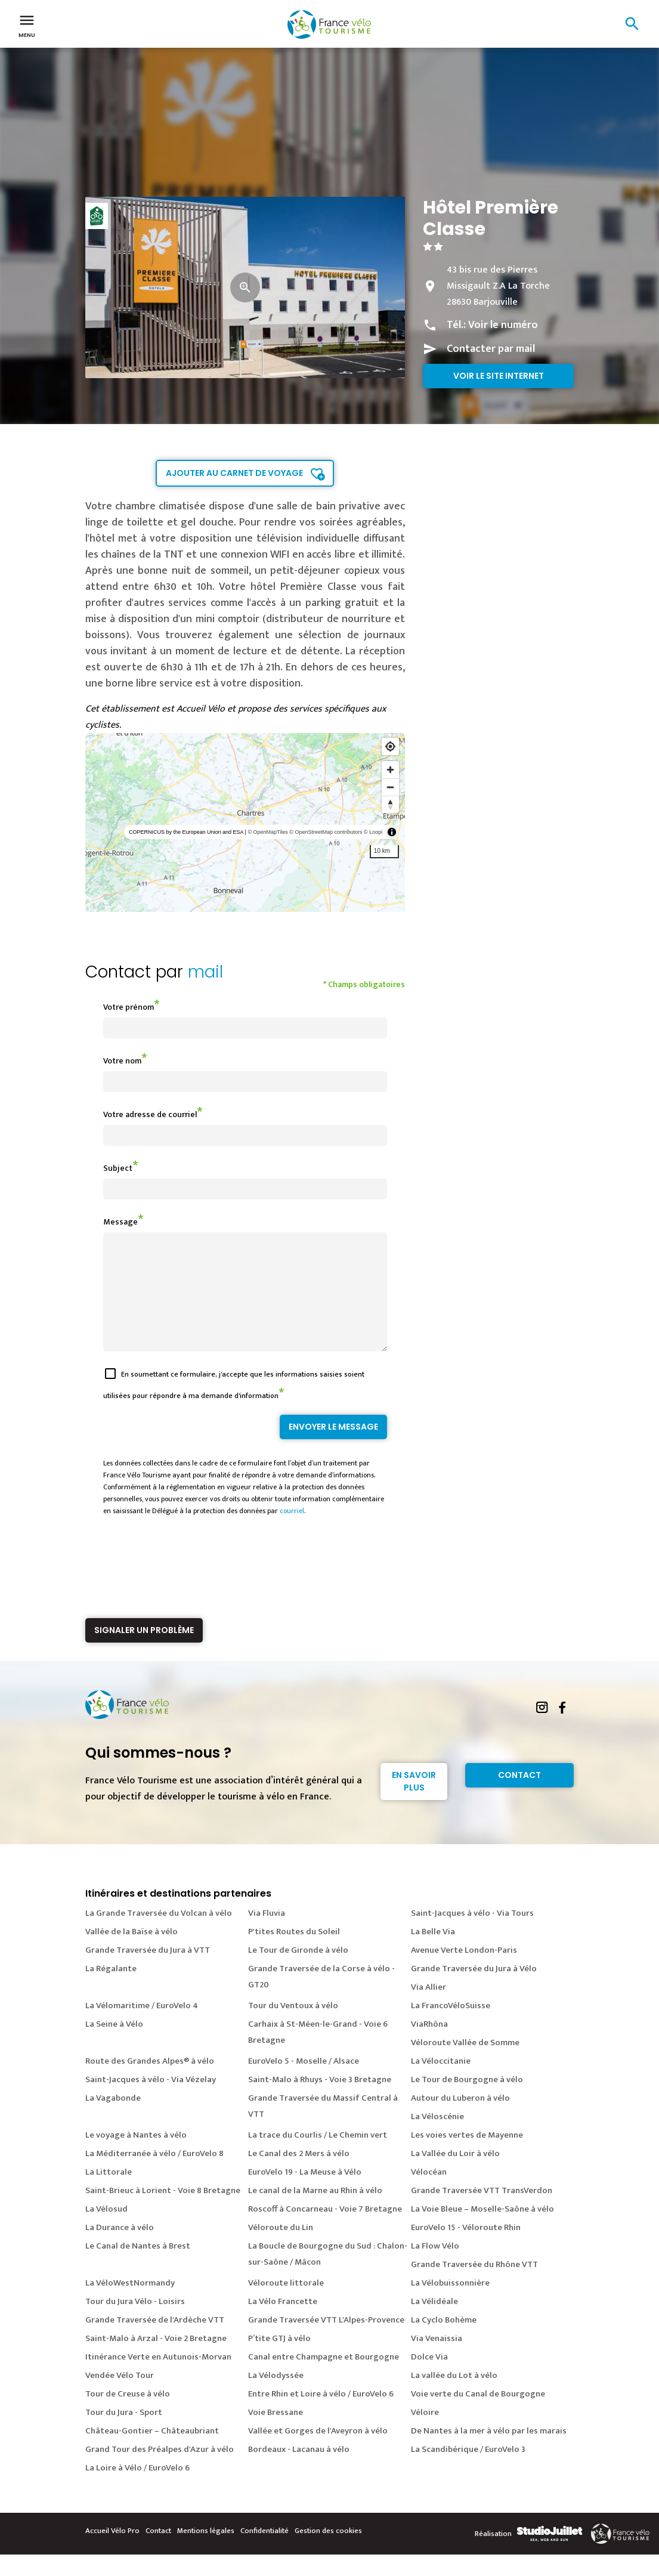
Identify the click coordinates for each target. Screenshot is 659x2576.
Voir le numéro (503, 325)
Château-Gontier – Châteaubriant (152, 2452)
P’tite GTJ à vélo (279, 2359)
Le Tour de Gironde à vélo (298, 1971)
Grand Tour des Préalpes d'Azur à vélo (159, 2470)
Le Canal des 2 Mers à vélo (298, 2174)
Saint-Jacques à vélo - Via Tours (472, 1934)
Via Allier (428, 2008)
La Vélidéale (434, 2322)
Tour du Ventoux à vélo (293, 2027)
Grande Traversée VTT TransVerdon (481, 2211)
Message (120, 1222)
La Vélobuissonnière (450, 2304)
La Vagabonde (113, 2119)
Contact (519, 1796)
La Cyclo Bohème (444, 2341)
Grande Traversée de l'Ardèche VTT (154, 2341)
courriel (292, 1532)
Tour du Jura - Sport (123, 2433)
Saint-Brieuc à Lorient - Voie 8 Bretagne (162, 2211)
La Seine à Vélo (114, 2045)
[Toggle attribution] (392, 832)
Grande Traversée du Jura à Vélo (474, 1990)
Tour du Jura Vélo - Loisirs (135, 2322)
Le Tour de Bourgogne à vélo (467, 2100)
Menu (27, 25)
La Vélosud (106, 2230)
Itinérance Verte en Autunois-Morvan (158, 2378)
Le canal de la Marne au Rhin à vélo (315, 2211)
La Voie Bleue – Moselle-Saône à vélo (482, 2230)
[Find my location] (390, 746)
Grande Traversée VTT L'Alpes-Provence (326, 2341)
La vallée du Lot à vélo (454, 2396)
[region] (245, 822)
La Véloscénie (437, 2137)
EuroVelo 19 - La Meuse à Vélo (304, 2193)
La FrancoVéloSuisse (450, 2027)
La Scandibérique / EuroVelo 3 (468, 2470)
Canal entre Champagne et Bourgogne (323, 2378)
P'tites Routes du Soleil (294, 1953)
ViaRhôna (429, 2045)
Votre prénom (128, 1007)
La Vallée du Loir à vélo (455, 2174)
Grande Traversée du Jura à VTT (147, 1971)
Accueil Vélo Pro (112, 2552)
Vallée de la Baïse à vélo (131, 1953)
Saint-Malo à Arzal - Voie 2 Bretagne (156, 2359)
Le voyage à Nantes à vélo (136, 2156)
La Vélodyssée (276, 2396)
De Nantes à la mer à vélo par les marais (489, 2452)
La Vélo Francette (282, 2322)
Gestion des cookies (328, 2552)
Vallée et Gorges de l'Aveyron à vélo (318, 2452)
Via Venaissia (436, 2359)
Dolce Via (429, 2378)
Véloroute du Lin (280, 2248)
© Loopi (373, 832)
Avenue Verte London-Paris (464, 1971)
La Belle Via (433, 1953)
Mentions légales (205, 2552)
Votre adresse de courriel (150, 1114)
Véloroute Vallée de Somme (465, 2064)
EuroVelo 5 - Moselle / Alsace (303, 2082)
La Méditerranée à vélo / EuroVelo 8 (154, 2174)
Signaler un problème (144, 1651)
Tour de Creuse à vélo (127, 2415)
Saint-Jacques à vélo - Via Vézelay (150, 2100)
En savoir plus (414, 1802)
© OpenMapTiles (267, 832)
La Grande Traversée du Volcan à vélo (158, 1934)
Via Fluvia (266, 1934)
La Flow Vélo (435, 2267)
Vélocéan (429, 2193)
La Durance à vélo (119, 2248)
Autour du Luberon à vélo (460, 2119)
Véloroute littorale (286, 2304)
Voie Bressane (275, 2433)
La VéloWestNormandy (130, 2304)
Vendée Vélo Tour (119, 2396)
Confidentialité (264, 2552)
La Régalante (111, 1990)
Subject (117, 1168)
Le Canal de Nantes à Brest (137, 2267)
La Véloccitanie (441, 2082)
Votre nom (122, 1061)
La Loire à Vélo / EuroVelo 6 (137, 2489)
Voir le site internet (498, 376)
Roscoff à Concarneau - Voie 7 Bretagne (325, 2230)
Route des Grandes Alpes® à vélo (149, 2082)
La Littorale (108, 2193)
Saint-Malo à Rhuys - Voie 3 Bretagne (319, 2100)
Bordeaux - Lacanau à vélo (298, 2470)
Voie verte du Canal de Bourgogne (478, 2415)
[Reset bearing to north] (390, 804)
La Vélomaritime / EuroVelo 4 (141, 2027)
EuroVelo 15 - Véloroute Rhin (466, 2248)
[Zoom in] (390, 769)
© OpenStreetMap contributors (325, 832)
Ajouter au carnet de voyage (234, 473)
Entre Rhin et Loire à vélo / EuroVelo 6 (321, 2415)
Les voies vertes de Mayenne (467, 2156)
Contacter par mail (491, 349)
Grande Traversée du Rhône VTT (474, 2285)
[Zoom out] (390, 787)
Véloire (425, 2433)
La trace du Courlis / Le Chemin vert (317, 2156)
